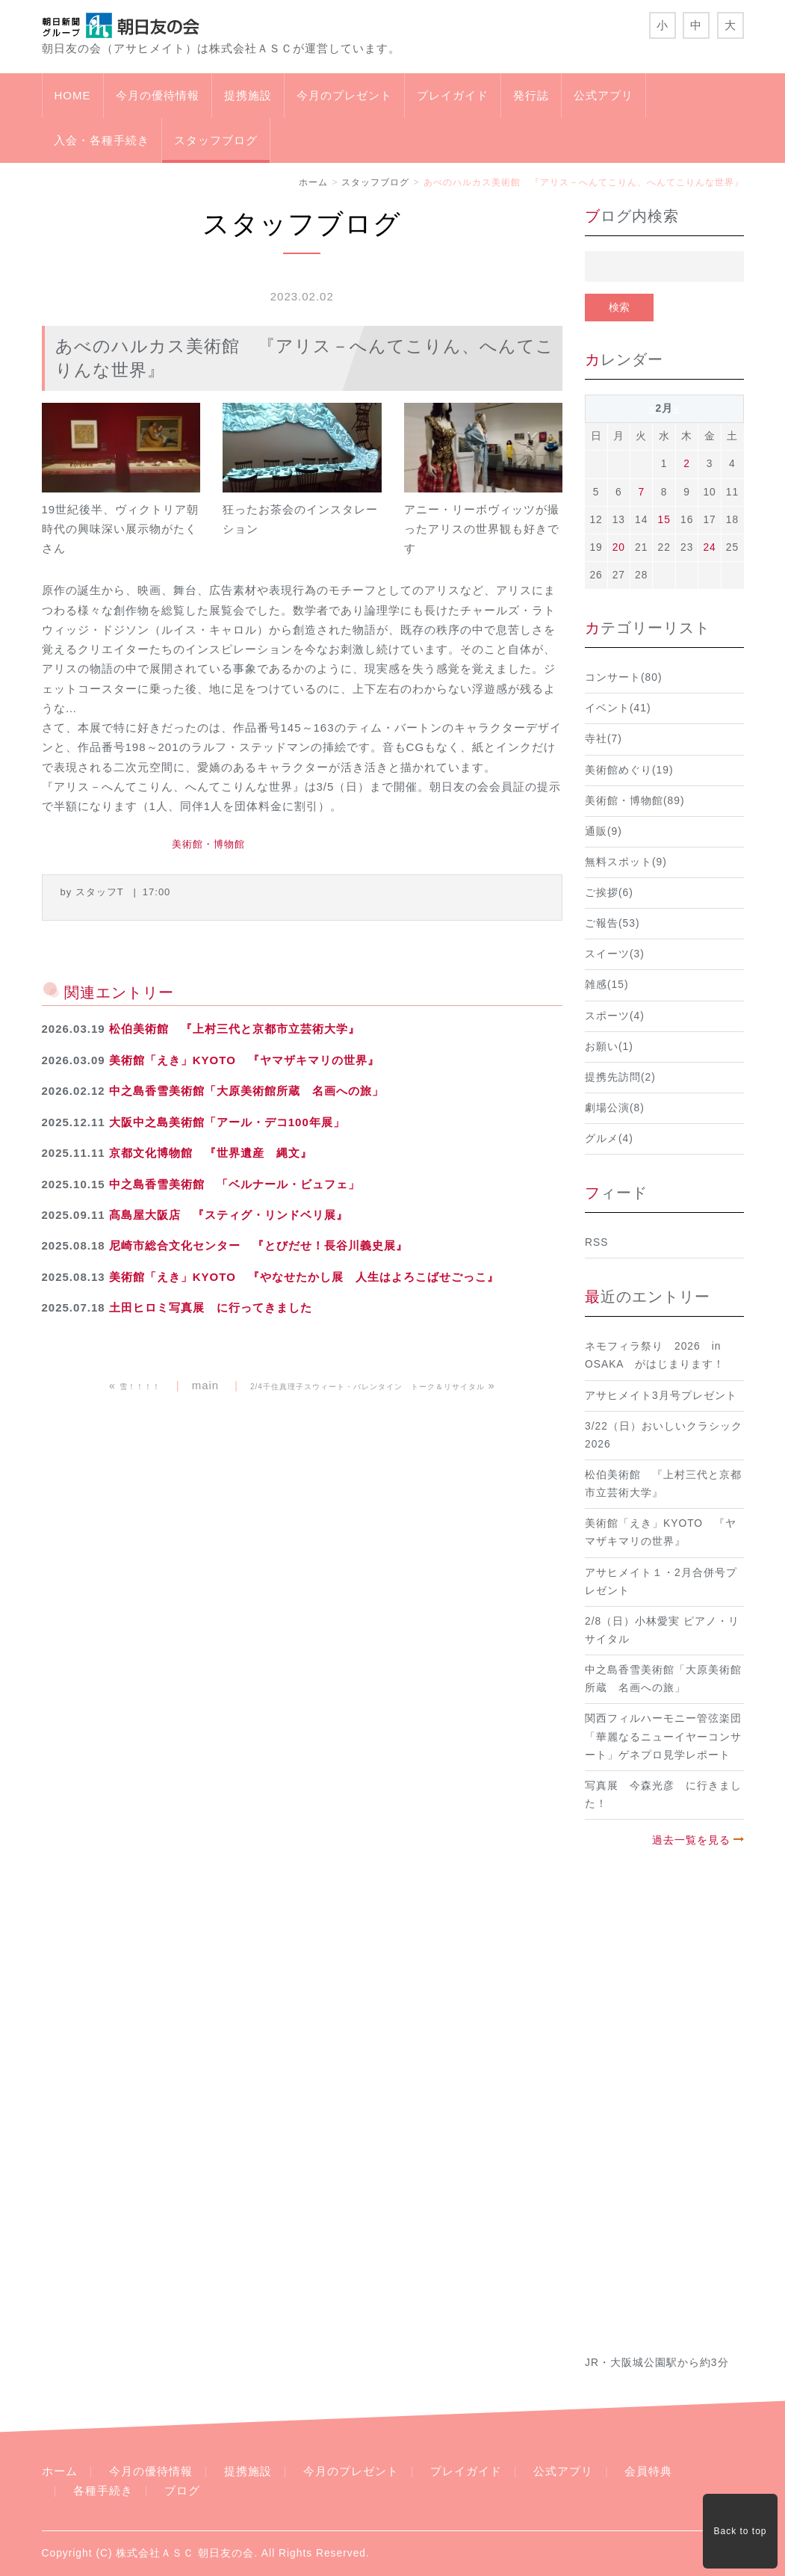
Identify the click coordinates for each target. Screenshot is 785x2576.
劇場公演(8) (615, 1108)
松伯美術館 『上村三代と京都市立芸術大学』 (234, 1028)
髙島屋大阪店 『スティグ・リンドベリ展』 (228, 1214)
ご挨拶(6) (609, 892)
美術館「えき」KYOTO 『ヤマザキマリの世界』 (244, 1060)
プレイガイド (452, 95)
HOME (73, 95)
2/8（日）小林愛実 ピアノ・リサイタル (662, 1630)
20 (618, 547)
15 (664, 519)
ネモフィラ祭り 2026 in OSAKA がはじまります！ (655, 1355)
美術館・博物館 (208, 844)
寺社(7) (603, 738)
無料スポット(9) (626, 862)
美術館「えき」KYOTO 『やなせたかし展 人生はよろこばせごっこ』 (304, 1276)
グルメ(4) (609, 1138)
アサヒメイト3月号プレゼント (661, 1395)
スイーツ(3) (615, 954)
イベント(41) (618, 708)
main (206, 1385)
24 (709, 547)
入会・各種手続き (101, 140)
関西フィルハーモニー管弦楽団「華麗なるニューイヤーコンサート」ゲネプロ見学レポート (663, 1736)
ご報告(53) (612, 923)
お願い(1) (609, 1046)
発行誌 (531, 95)
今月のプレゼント (344, 95)
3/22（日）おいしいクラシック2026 (663, 1435)
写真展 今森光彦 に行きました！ (663, 1794)
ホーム (313, 182)
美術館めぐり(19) (629, 770)
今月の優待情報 (157, 95)
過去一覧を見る (691, 1840)
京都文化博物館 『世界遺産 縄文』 (210, 1152)
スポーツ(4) (615, 1016)
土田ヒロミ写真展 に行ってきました (210, 1307)
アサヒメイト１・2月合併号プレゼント (661, 1581)
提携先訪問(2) (620, 1077)
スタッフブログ (216, 140)
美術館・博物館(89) (635, 800)
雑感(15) (607, 984)
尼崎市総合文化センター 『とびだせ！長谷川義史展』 (258, 1245)
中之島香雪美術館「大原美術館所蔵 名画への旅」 (246, 1090)
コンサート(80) (624, 677)
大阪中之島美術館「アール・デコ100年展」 (227, 1122)
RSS (596, 1242)
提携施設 (248, 95)
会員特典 (648, 2471)
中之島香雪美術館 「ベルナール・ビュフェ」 (234, 1184)
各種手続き (103, 2490)
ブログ (182, 2490)
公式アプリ (603, 95)
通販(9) (603, 831)
